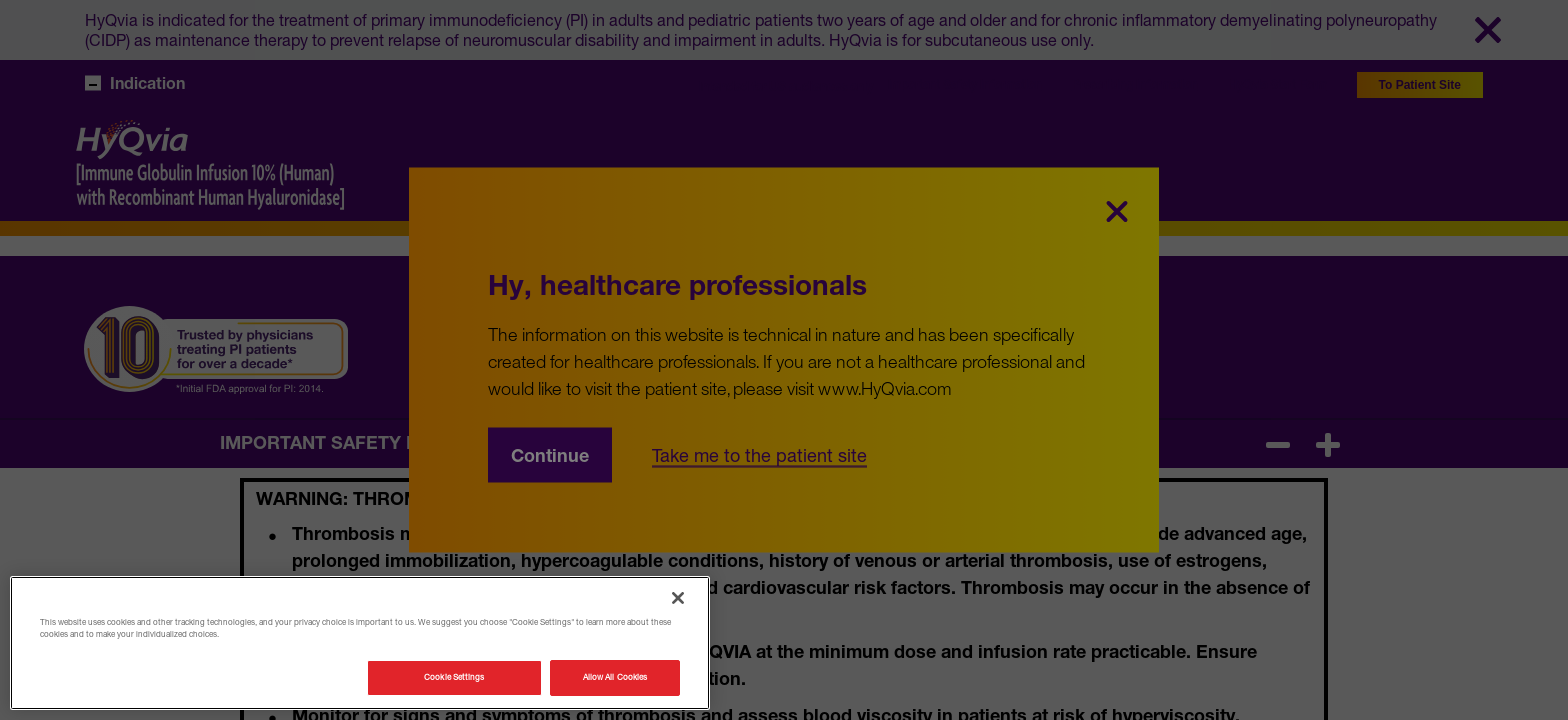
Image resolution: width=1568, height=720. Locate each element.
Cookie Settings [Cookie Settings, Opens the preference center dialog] (454, 677)
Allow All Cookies (615, 677)
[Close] (678, 598)
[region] (360, 643)
